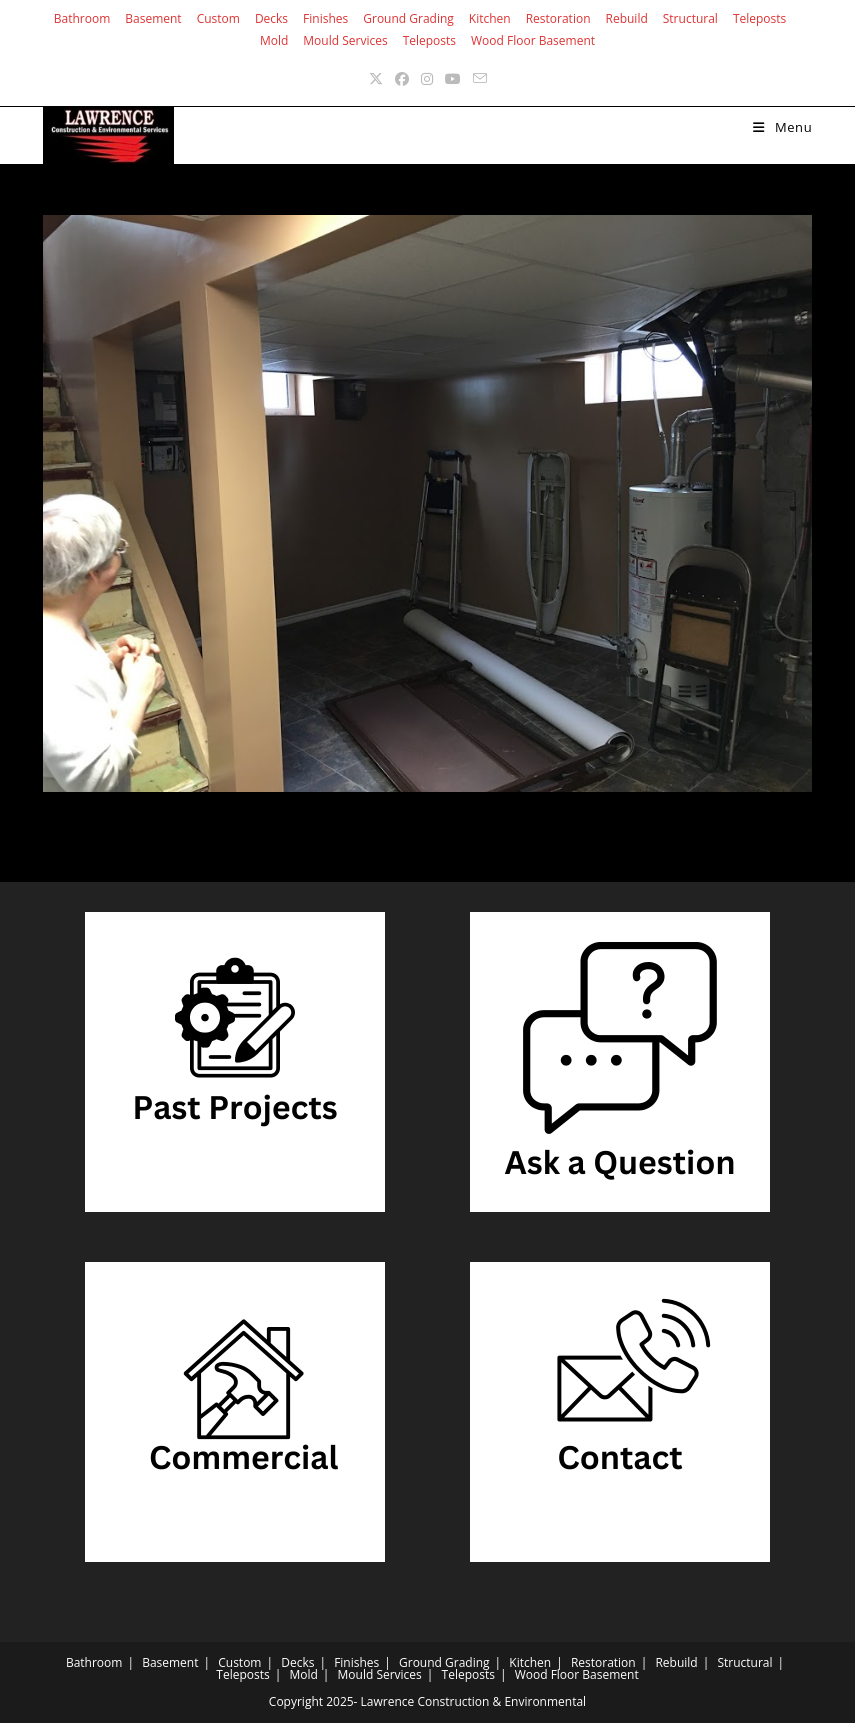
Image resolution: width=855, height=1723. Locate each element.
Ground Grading (408, 18)
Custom (218, 18)
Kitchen (490, 18)
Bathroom (82, 18)
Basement (153, 18)
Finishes (325, 18)
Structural (690, 18)
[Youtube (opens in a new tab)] (453, 78)
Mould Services (345, 40)
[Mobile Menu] (782, 127)
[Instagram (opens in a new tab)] (427, 78)
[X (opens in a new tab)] (376, 78)
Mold (274, 40)
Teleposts (759, 18)
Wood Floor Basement (533, 40)
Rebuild (627, 18)
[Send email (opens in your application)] (480, 78)
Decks (271, 18)
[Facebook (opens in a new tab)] (402, 78)
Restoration (558, 18)
